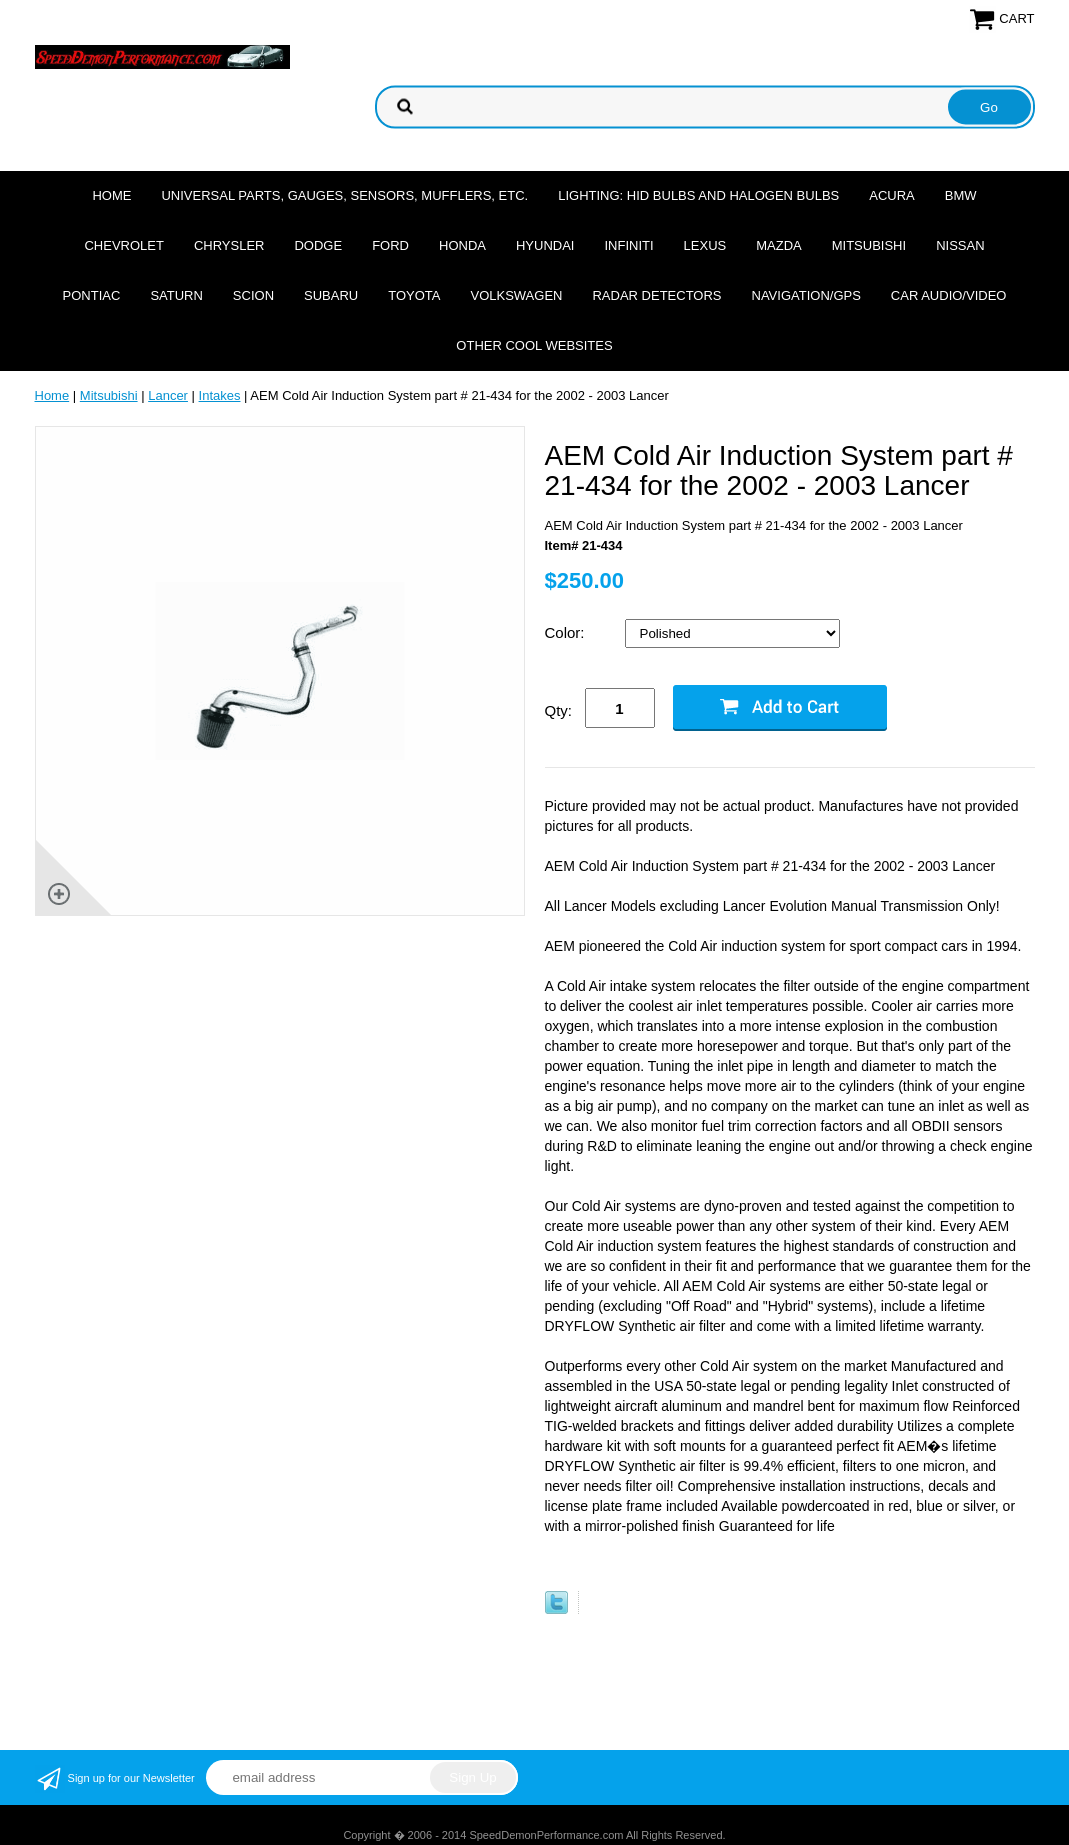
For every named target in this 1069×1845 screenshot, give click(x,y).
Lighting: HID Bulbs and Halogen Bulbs (698, 195)
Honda (462, 245)
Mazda (779, 245)
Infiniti (628, 245)
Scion (253, 295)
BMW (961, 195)
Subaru (331, 295)
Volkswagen (516, 295)
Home (111, 195)
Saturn (176, 295)
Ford (390, 245)
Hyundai (545, 245)
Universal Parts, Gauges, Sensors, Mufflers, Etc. (344, 195)
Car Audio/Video (949, 295)
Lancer (168, 395)
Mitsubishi (869, 245)
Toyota (414, 295)
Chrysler (229, 245)
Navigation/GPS (806, 295)
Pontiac (92, 295)
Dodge (318, 245)
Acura (892, 195)
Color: (567, 632)
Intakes (220, 395)
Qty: (559, 710)
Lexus (705, 245)
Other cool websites (534, 345)
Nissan (960, 245)
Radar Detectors (656, 295)
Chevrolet (123, 245)
